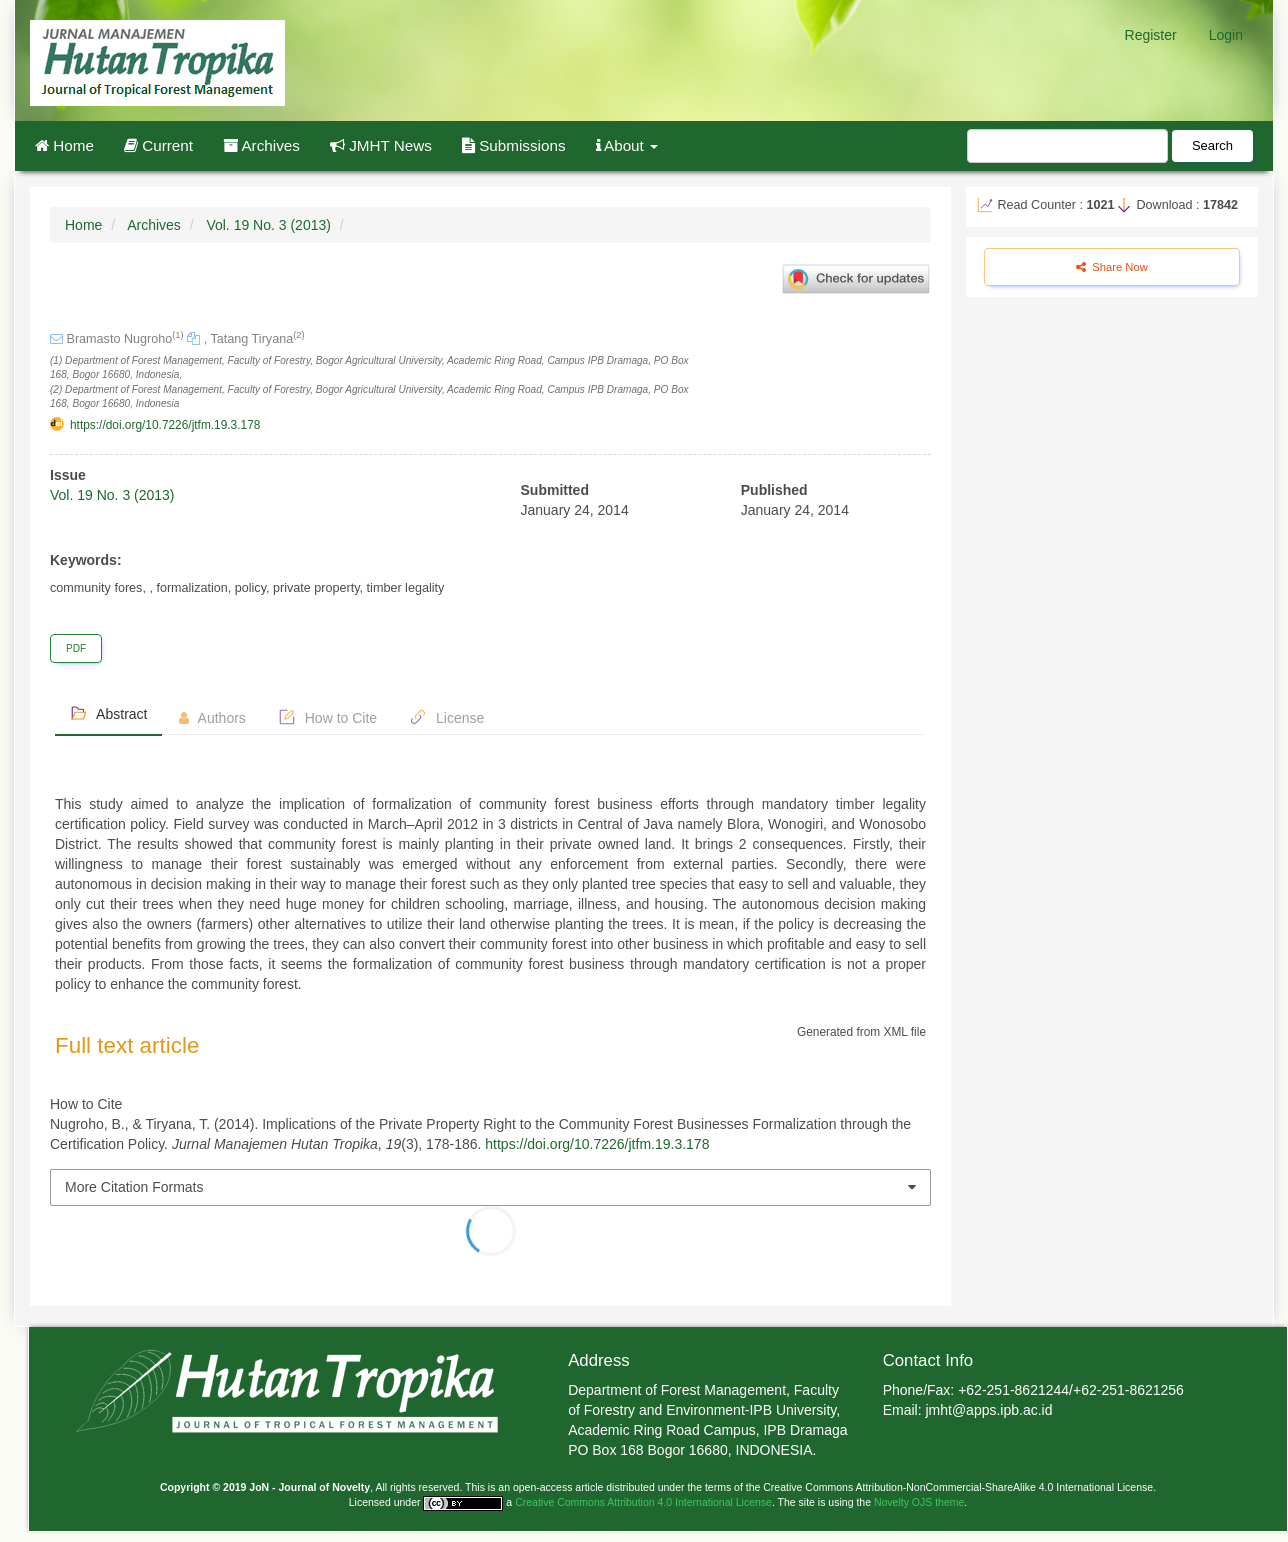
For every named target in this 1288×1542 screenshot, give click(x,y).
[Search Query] (1067, 146)
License (446, 717)
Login (1226, 35)
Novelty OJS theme (919, 1502)
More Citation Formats (134, 1187)
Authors (212, 718)
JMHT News (381, 145)
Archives (261, 145)
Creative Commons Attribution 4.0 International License (643, 1502)
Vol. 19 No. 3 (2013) (268, 225)
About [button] (627, 145)
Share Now (1111, 267)
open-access (544, 1487)
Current (158, 145)
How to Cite (327, 717)
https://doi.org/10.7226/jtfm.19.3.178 (165, 425)
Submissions (514, 145)
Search (1212, 145)
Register (1151, 35)
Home (64, 145)
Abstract (108, 713)
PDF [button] (76, 648)
